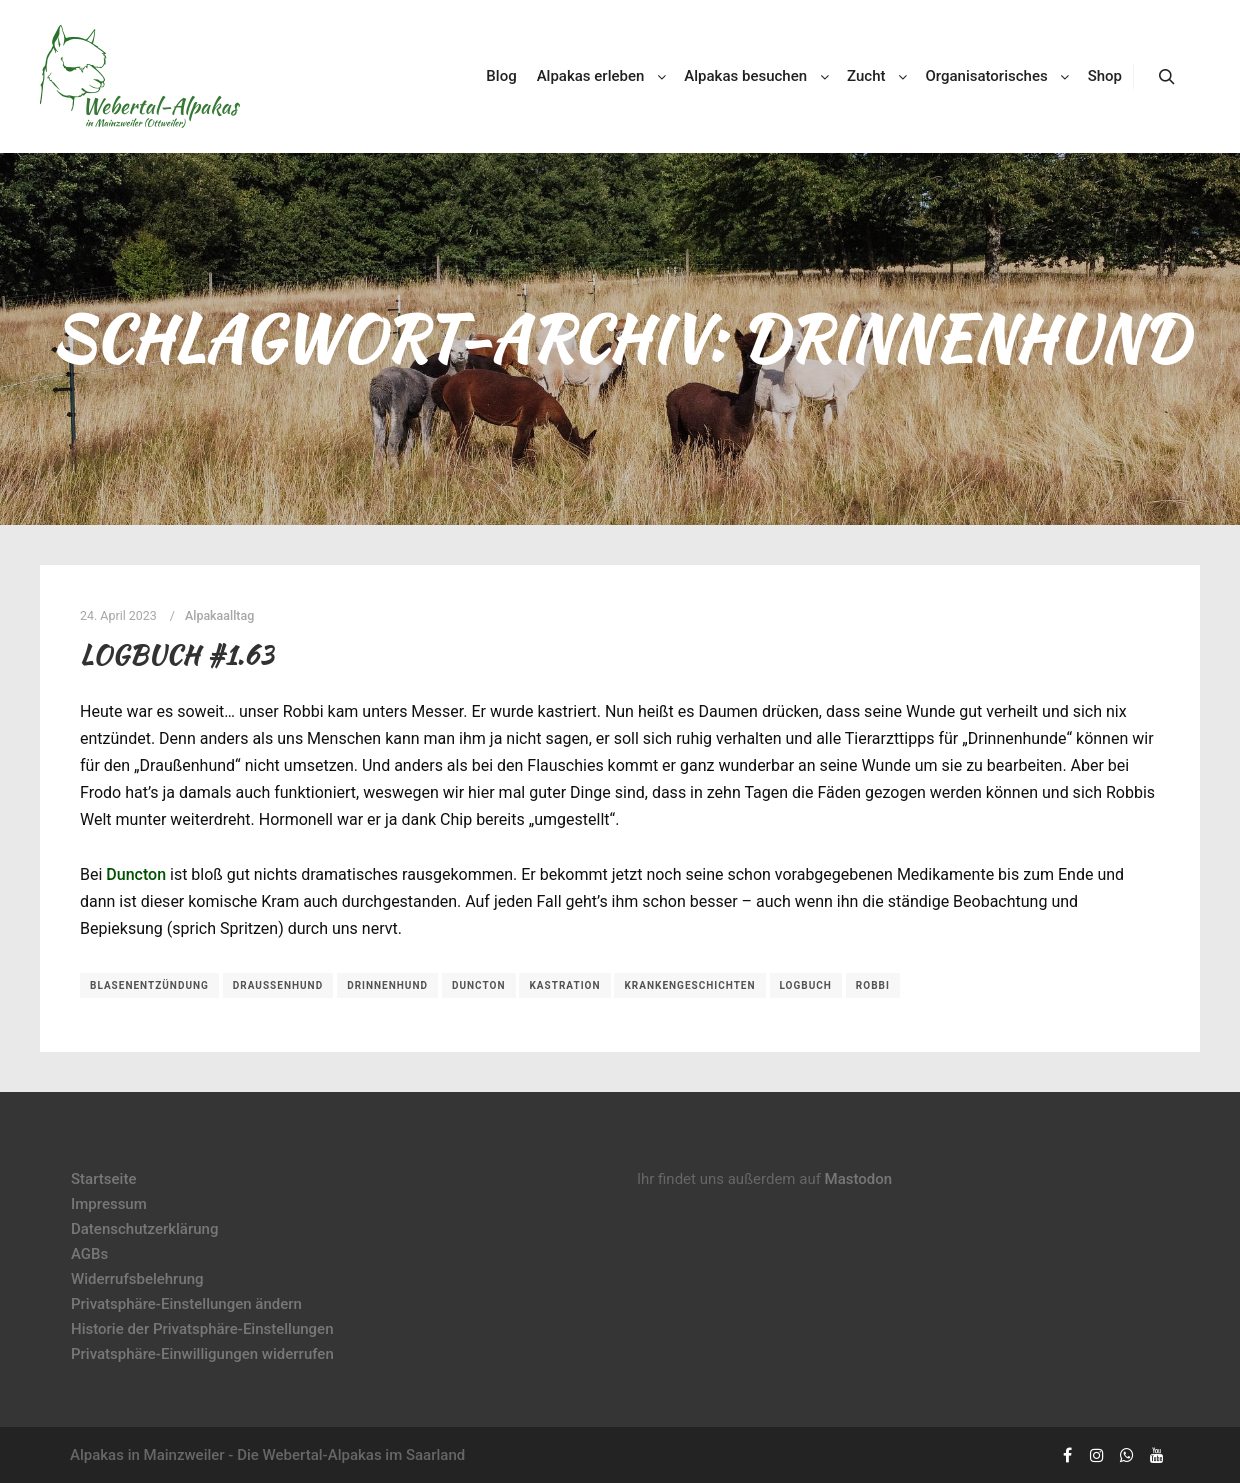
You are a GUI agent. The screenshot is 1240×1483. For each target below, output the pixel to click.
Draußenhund (278, 985)
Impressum (109, 1204)
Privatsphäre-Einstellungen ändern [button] (186, 1304)
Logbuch (806, 985)
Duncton (136, 874)
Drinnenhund (387, 985)
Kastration (564, 985)
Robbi (873, 985)
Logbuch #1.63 (177, 655)
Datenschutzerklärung (144, 1229)
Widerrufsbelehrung (137, 1279)
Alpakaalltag (219, 615)
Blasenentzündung (149, 985)
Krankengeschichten (689, 985)
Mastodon (859, 1179)
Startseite (103, 1179)
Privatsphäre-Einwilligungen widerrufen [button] (202, 1354)
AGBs (89, 1254)
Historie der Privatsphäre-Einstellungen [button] (202, 1329)
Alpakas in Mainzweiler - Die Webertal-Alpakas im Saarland (267, 1455)
